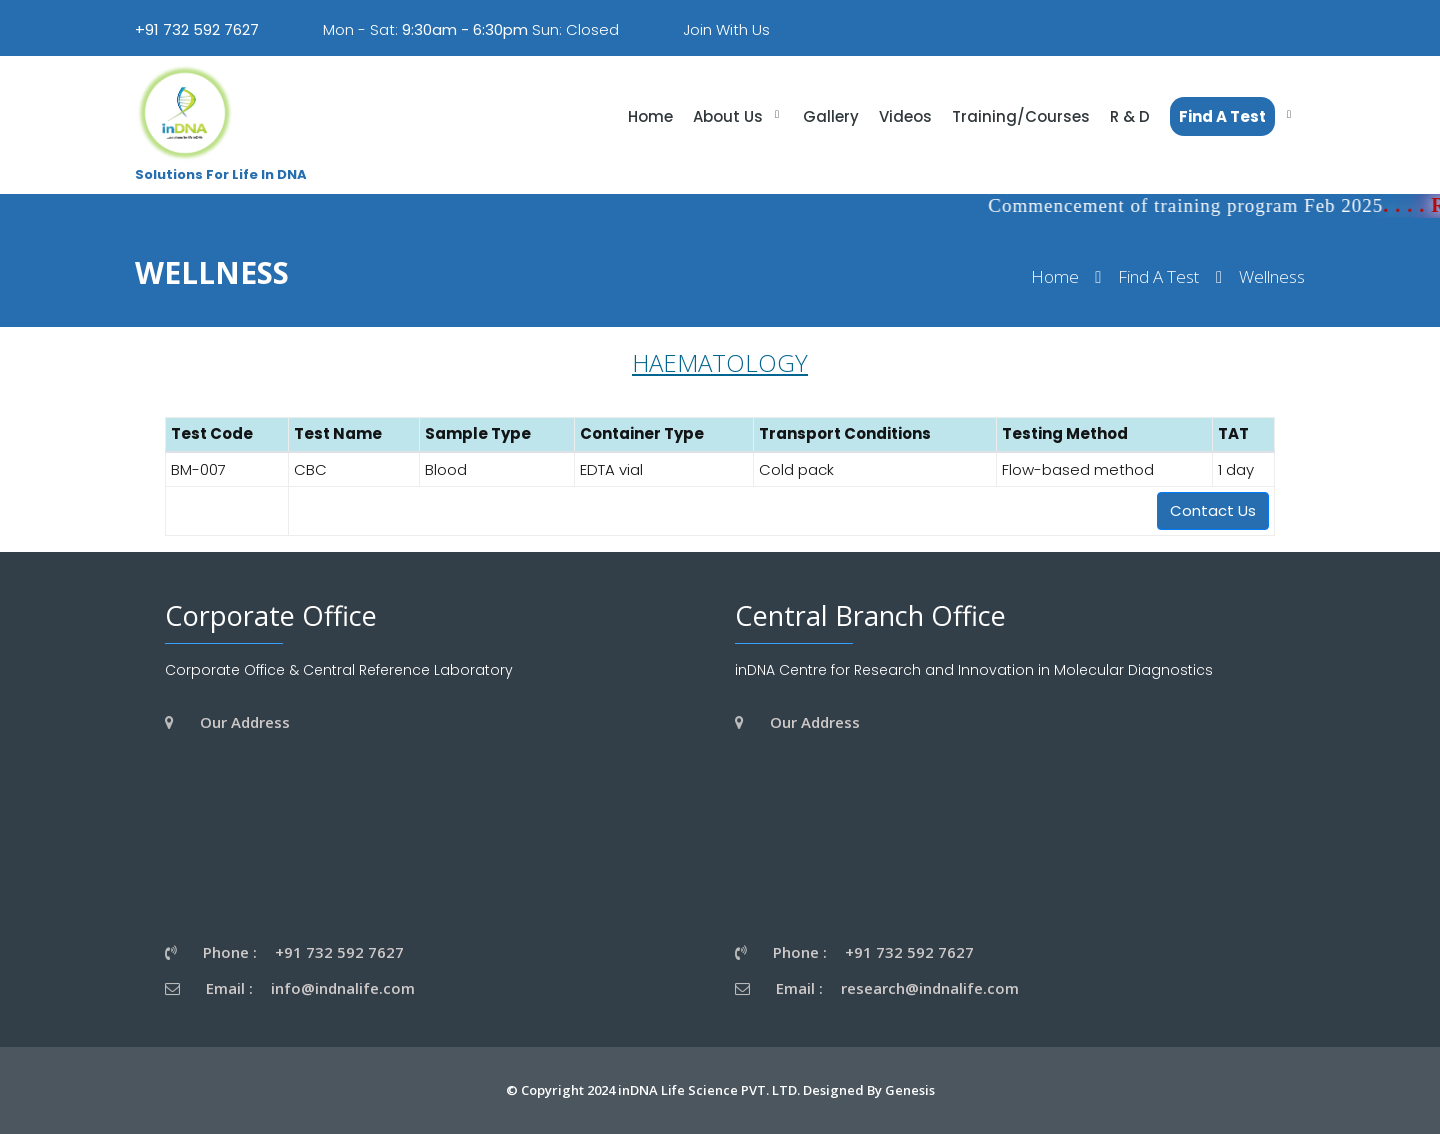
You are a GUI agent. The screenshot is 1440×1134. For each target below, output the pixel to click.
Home (1055, 277)
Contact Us (1213, 510)
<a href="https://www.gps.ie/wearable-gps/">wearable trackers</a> (359, 835)
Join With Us (726, 29)
